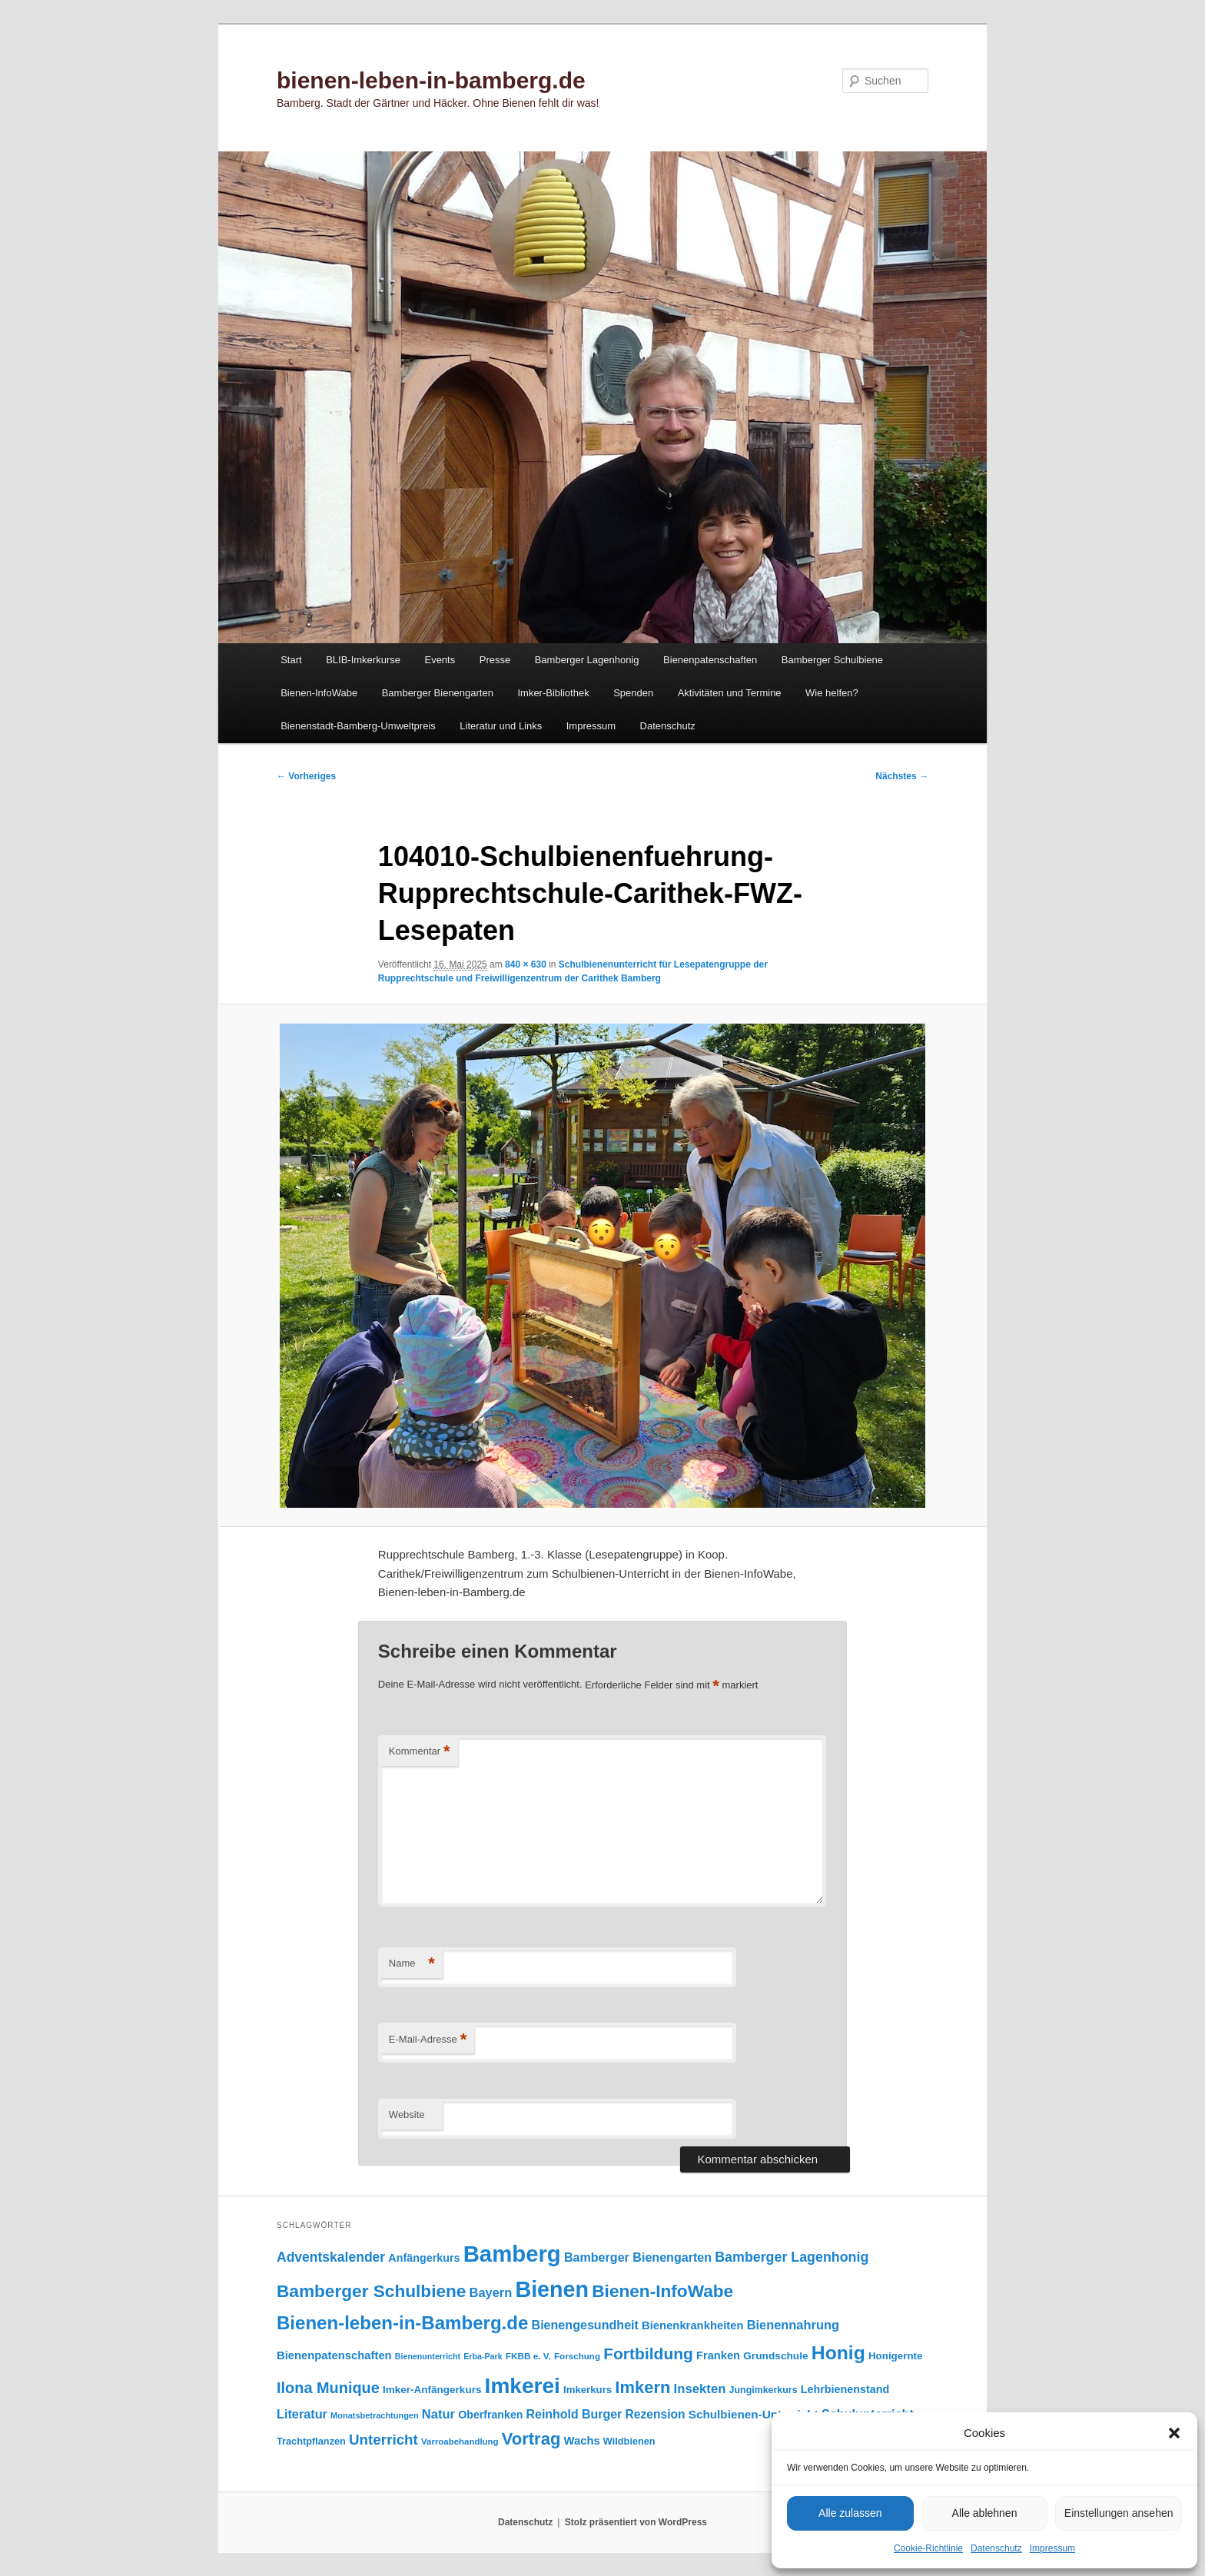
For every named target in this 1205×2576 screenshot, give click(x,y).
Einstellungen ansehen (1118, 2513)
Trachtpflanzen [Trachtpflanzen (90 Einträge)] (311, 2441)
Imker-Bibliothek (553, 693)
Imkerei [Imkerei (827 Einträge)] (522, 2386)
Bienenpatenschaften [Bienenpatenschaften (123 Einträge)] (334, 2355)
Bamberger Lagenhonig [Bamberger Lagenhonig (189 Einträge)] (791, 2257)
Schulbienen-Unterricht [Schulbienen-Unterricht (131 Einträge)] (753, 2414)
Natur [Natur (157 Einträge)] (438, 2414)
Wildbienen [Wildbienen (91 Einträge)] (629, 2441)
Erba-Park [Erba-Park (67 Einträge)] (482, 2356)
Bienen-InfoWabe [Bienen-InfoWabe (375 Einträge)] (662, 2291)
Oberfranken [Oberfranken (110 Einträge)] (490, 2414)
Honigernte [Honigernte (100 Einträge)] (895, 2356)
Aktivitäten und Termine (730, 693)
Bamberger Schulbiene (832, 660)
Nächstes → (901, 776)
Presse (495, 660)
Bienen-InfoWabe (319, 693)
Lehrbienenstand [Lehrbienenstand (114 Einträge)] (845, 2389)
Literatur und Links (501, 726)
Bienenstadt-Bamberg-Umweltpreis (358, 726)
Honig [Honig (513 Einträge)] (838, 2352)
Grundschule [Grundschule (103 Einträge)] (775, 2356)
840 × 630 (525, 964)
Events (439, 660)
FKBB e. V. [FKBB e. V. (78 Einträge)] (528, 2356)
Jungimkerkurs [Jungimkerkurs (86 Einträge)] (763, 2390)
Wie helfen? (831, 693)
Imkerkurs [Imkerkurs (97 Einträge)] (587, 2389)
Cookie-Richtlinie (928, 2548)
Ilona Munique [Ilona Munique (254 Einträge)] (328, 2387)
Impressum (1052, 2548)
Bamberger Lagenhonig (587, 660)
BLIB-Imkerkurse (363, 660)
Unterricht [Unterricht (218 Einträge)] (383, 2440)
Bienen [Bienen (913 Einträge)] (552, 2289)
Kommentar (419, 1752)
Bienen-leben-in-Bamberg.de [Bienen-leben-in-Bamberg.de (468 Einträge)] (402, 2322)
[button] (1174, 2433)
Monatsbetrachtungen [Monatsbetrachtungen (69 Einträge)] (374, 2415)
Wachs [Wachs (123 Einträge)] (582, 2441)
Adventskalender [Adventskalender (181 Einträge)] (331, 2257)
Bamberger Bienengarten (437, 693)
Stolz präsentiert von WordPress (636, 2522)
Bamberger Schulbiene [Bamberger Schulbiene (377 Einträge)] (371, 2291)
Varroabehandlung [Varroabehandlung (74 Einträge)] (460, 2441)
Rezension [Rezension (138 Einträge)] (655, 2414)
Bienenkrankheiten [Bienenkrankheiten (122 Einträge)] (692, 2325)
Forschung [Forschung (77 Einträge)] (577, 2356)
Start (291, 660)
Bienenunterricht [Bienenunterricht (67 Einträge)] (427, 2356)
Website (407, 2114)
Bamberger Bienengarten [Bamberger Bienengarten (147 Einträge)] (638, 2257)
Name (412, 1964)
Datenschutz (996, 2548)
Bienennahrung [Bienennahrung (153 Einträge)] (793, 2325)
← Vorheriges (306, 776)
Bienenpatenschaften (710, 660)
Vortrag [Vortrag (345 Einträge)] (531, 2438)
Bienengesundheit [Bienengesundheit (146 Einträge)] (585, 2325)
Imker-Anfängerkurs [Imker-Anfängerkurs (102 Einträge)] (432, 2389)
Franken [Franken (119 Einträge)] (718, 2355)
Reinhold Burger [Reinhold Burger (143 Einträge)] (574, 2414)
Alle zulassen (850, 2513)
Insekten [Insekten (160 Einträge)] (700, 2389)
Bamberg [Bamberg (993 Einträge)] (512, 2253)
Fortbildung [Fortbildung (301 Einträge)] (648, 2353)
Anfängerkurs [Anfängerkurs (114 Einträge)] (424, 2258)
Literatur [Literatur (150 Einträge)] (302, 2414)
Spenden (633, 693)
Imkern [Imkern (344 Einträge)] (642, 2387)
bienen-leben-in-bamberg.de (431, 80)
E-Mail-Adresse (427, 2040)
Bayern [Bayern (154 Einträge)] (491, 2292)
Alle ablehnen (984, 2513)
